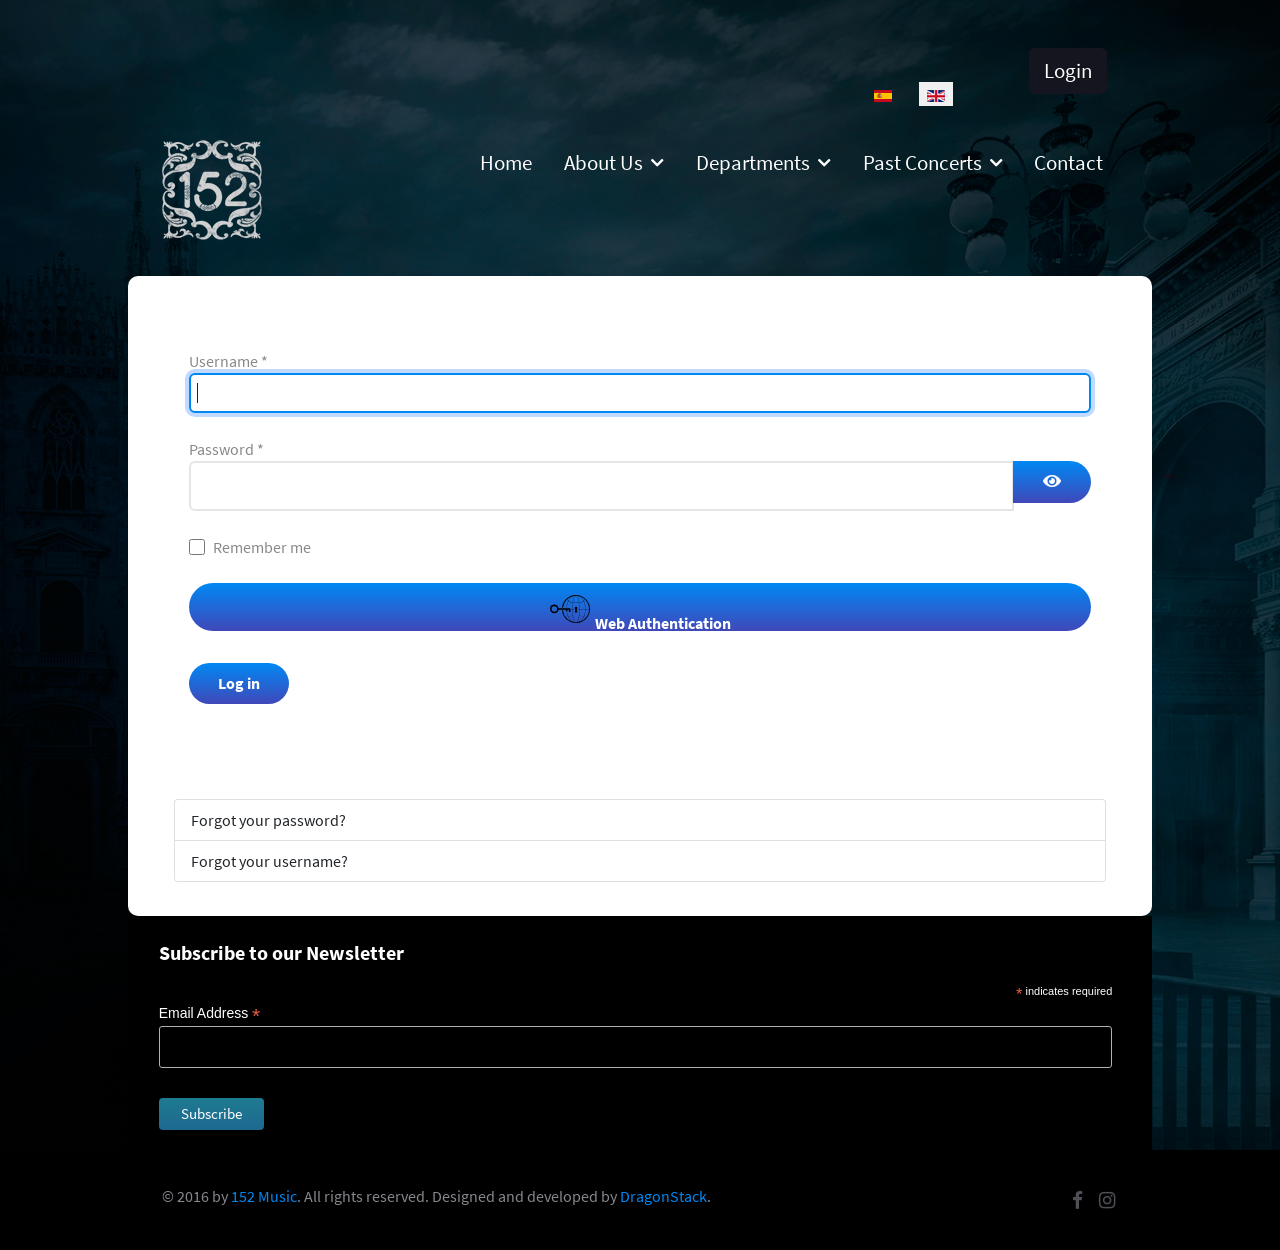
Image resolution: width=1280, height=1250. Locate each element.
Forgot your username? (269, 861)
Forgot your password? (268, 820)
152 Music (264, 1196)
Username (228, 361)
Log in (239, 683)
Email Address (210, 1013)
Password (226, 449)
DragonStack (663, 1196)
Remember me (262, 547)
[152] (212, 188)
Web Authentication (640, 610)
